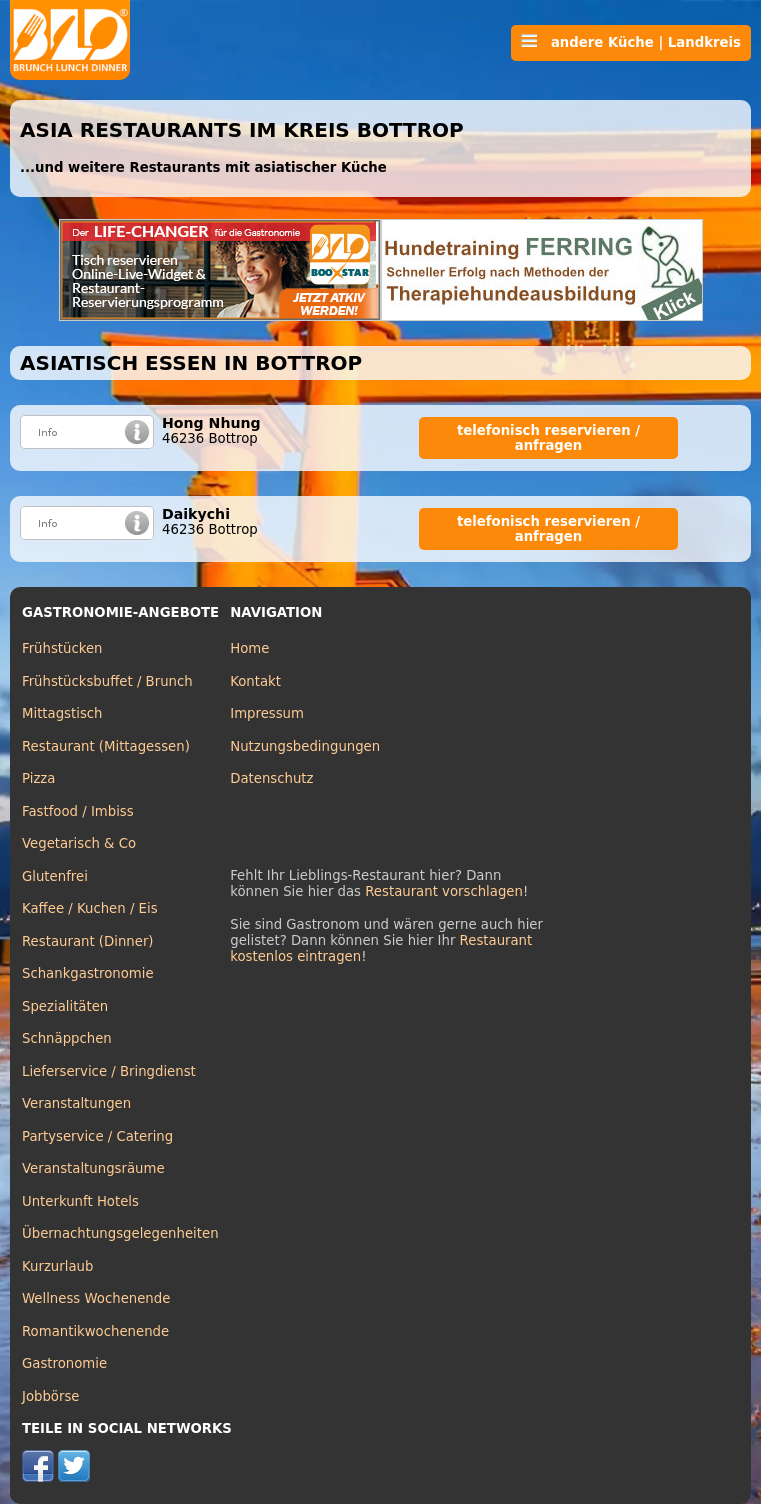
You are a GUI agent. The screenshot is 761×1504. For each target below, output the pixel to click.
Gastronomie (64, 1363)
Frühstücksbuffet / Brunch (107, 681)
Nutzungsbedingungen (305, 746)
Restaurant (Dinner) (88, 941)
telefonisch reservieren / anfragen (548, 438)
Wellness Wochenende (96, 1298)
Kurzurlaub (57, 1266)
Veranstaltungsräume (93, 1168)
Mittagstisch (62, 713)
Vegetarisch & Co (79, 843)
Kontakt (255, 681)
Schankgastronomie (88, 973)
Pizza (38, 778)
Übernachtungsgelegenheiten (120, 1233)
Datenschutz (271, 778)
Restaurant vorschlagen (444, 891)
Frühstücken (62, 648)
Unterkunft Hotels (80, 1201)
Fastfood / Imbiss (78, 811)
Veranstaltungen (76, 1103)
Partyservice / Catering (97, 1136)
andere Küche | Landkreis (631, 42)
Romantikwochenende (95, 1331)
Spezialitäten (65, 1006)
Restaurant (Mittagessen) (106, 746)
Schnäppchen (67, 1038)
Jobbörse (51, 1396)
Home (249, 648)
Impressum (267, 713)
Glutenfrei (55, 876)
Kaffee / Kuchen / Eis (90, 908)
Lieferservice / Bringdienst (109, 1071)
